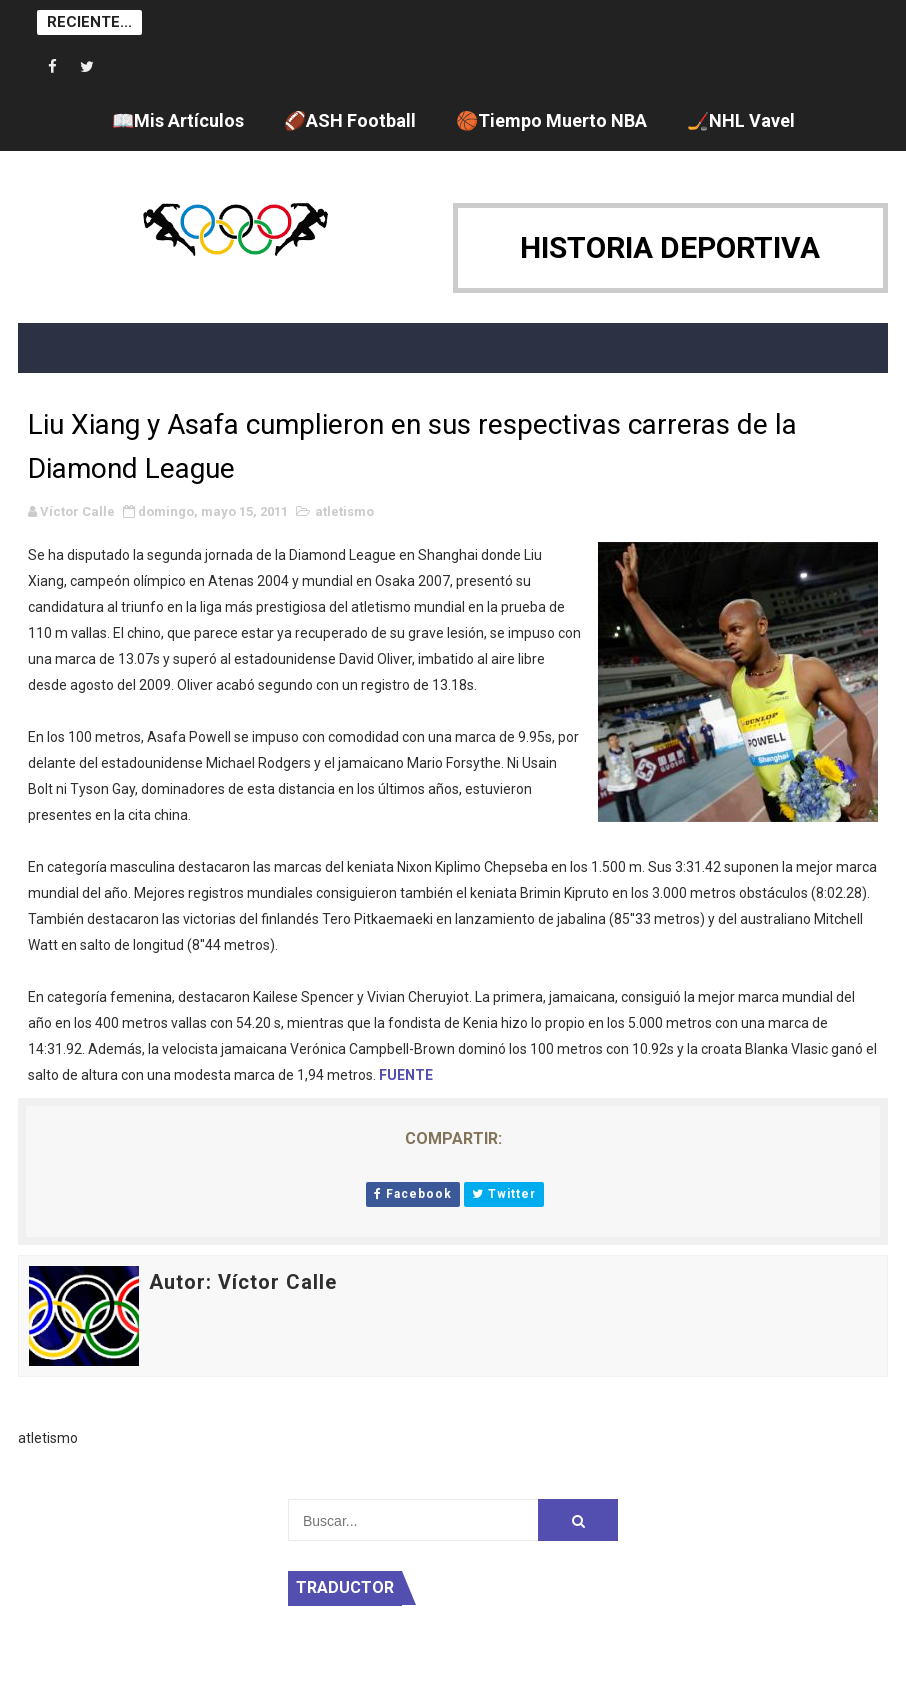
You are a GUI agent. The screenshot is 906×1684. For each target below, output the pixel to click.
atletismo (344, 511)
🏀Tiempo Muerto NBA (551, 120)
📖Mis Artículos (178, 120)
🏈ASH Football (350, 120)
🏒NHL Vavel (741, 120)
